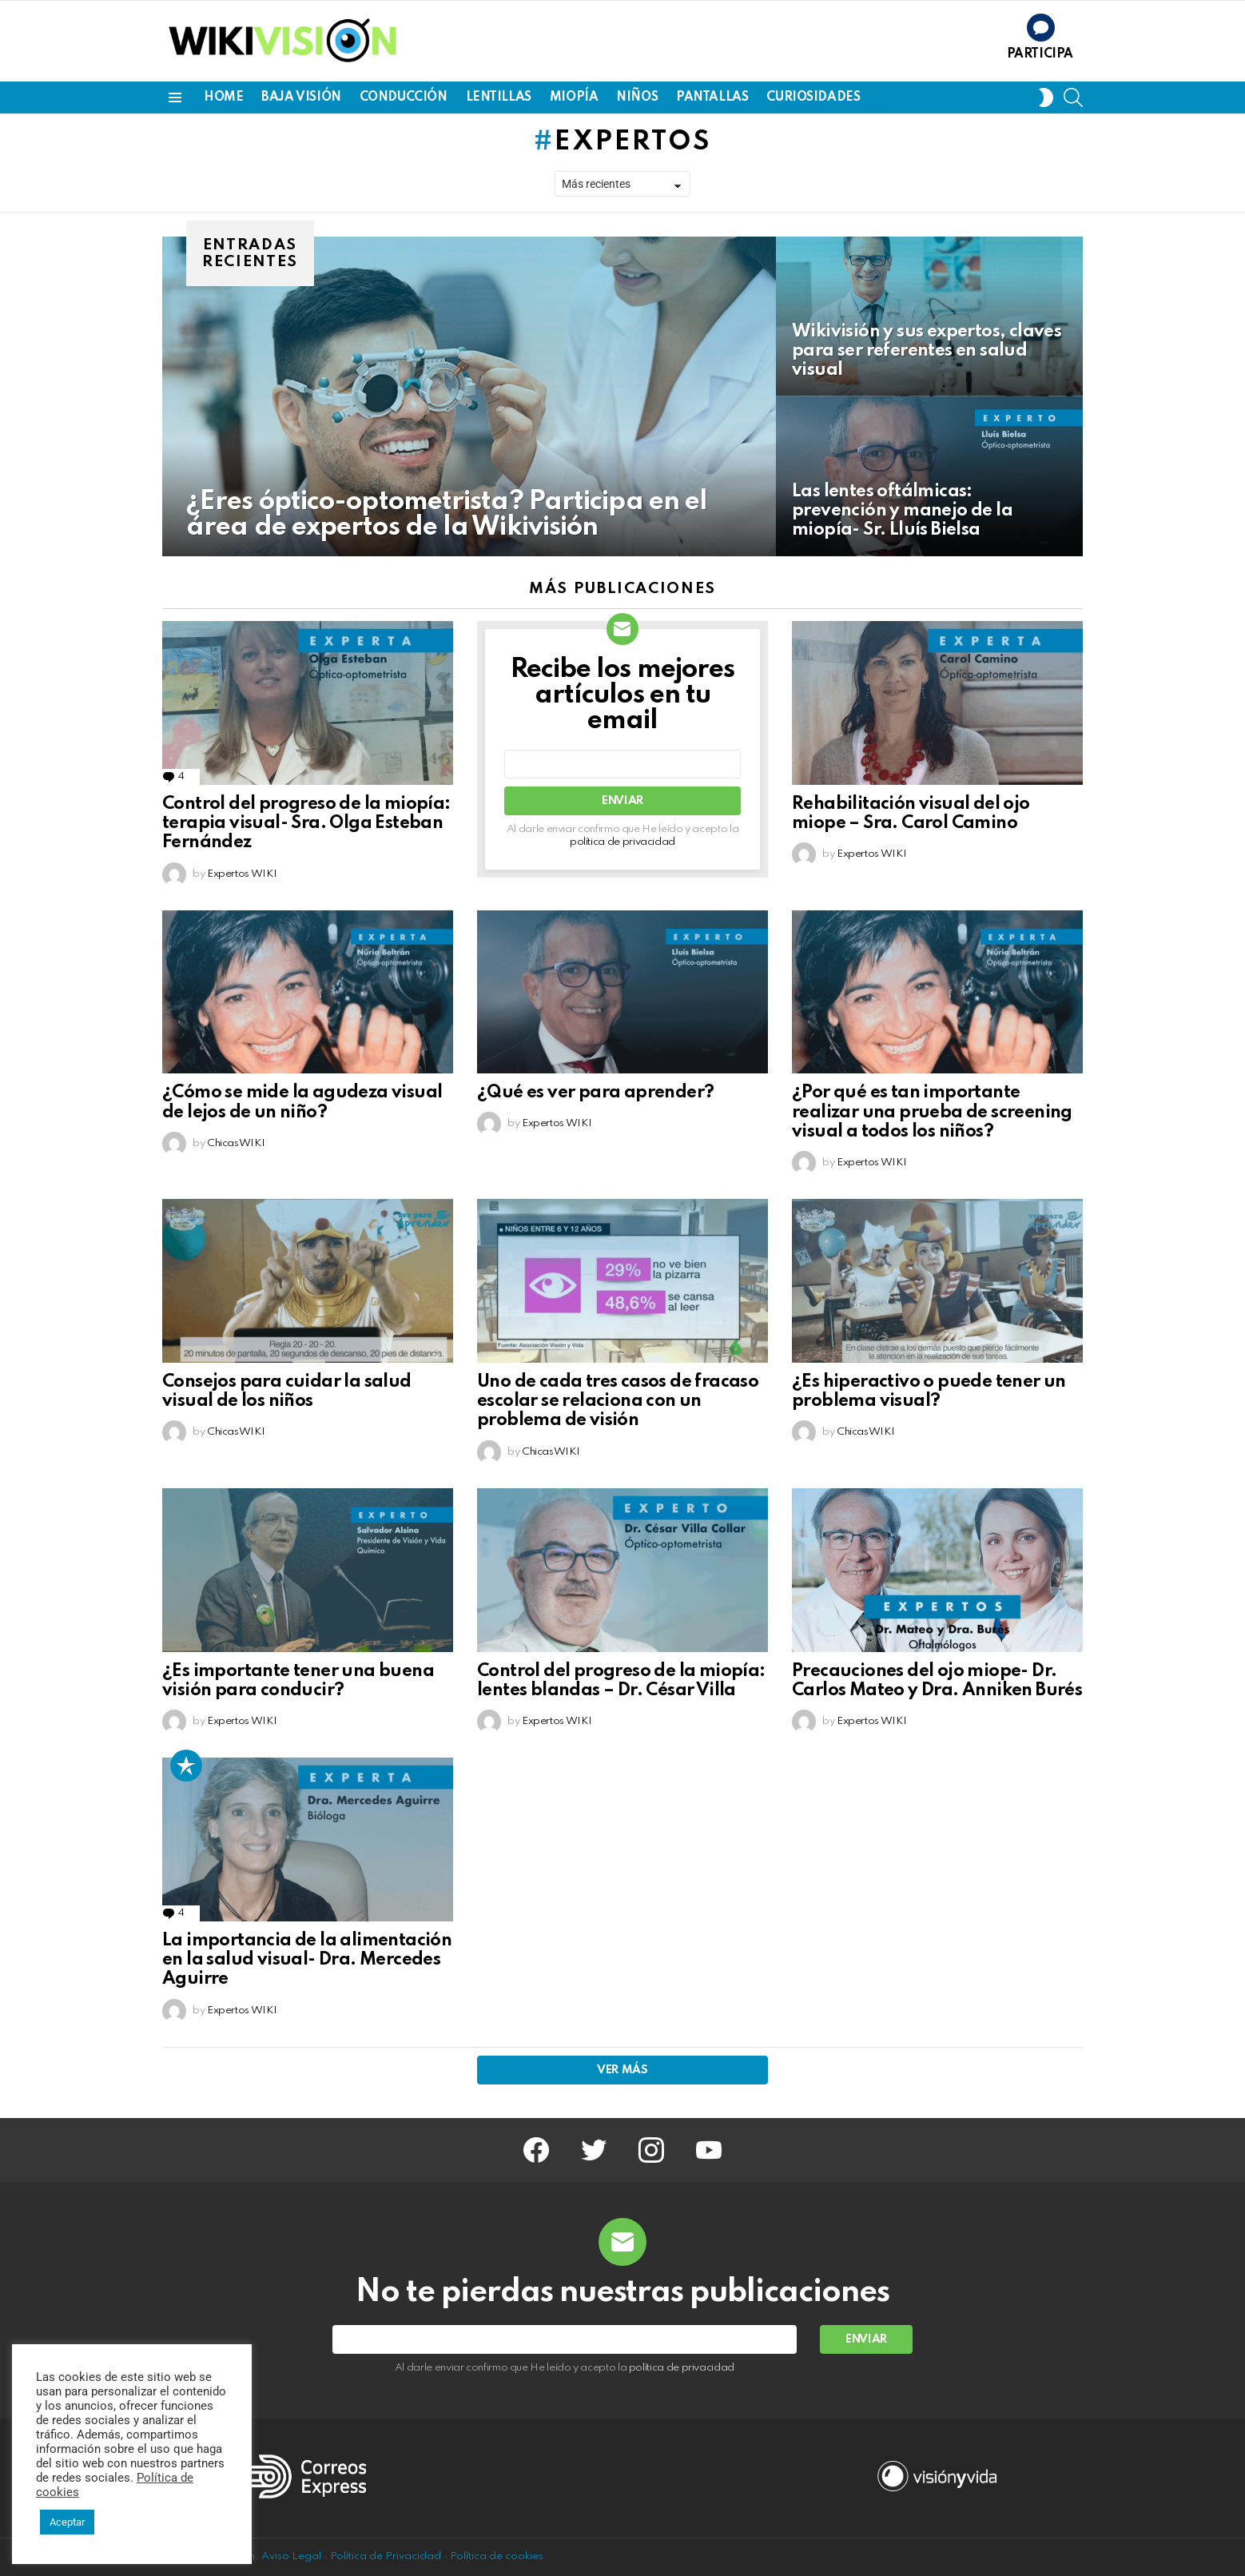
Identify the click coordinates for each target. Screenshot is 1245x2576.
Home (223, 97)
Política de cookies (496, 2556)
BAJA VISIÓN (300, 97)
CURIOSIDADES (813, 97)
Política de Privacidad (385, 2556)
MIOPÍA (574, 97)
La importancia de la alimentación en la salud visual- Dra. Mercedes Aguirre (306, 1960)
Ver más (622, 2070)
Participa (1040, 54)
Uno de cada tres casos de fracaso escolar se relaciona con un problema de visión (617, 1401)
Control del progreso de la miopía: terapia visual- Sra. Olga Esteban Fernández (306, 823)
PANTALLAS (712, 97)
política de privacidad (622, 842)
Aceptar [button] (67, 2522)
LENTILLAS (498, 97)
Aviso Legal (291, 2556)
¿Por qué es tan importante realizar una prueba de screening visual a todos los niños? (932, 1112)
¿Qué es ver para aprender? (595, 1092)
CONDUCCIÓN (403, 97)
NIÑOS (637, 97)
